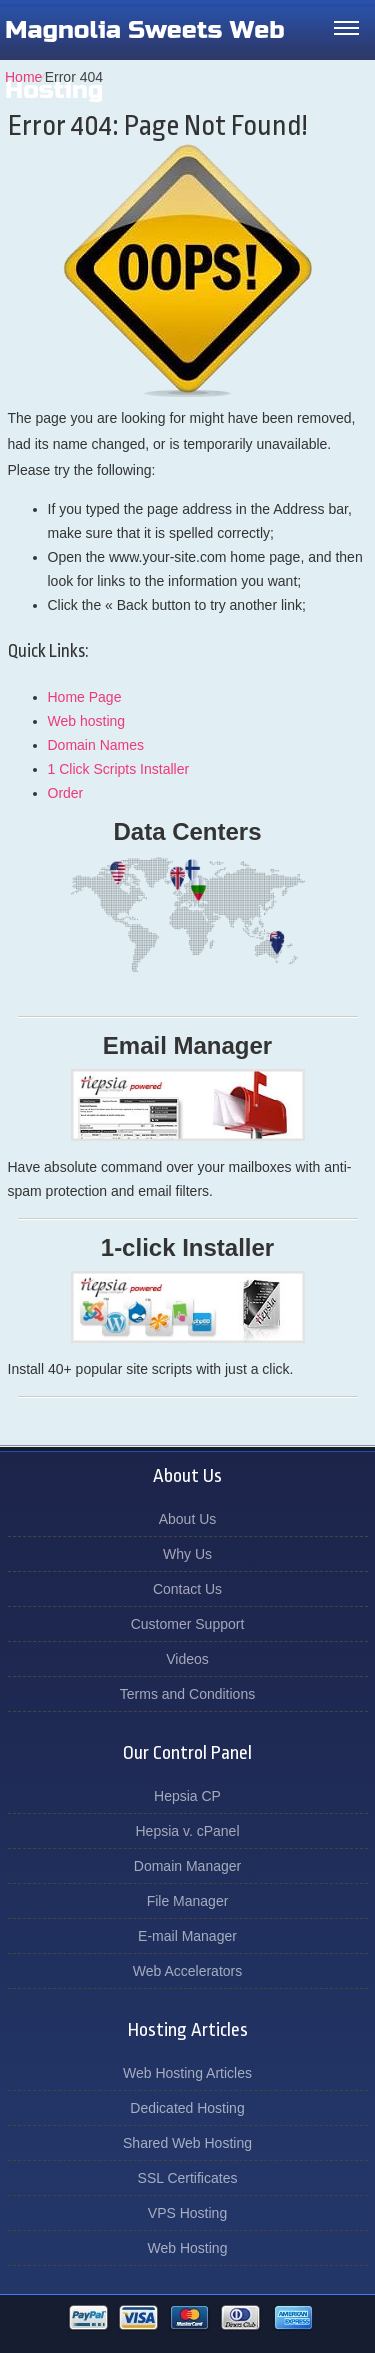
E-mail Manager (187, 1936)
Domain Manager (187, 1866)
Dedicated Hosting (187, 2108)
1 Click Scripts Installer (119, 769)
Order (66, 793)
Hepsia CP (187, 1796)
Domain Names (96, 745)
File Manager (188, 1901)
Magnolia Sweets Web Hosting (145, 60)
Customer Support (188, 1624)
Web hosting (87, 721)
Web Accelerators (187, 1971)
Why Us (187, 1554)
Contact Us (187, 1589)
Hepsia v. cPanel (187, 1831)
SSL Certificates (188, 2178)
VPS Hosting (187, 2213)
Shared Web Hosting (187, 2143)
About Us (188, 1519)
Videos (187, 1659)
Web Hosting (188, 2248)
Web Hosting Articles (187, 2073)
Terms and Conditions (187, 1694)
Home (23, 77)
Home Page (85, 697)
